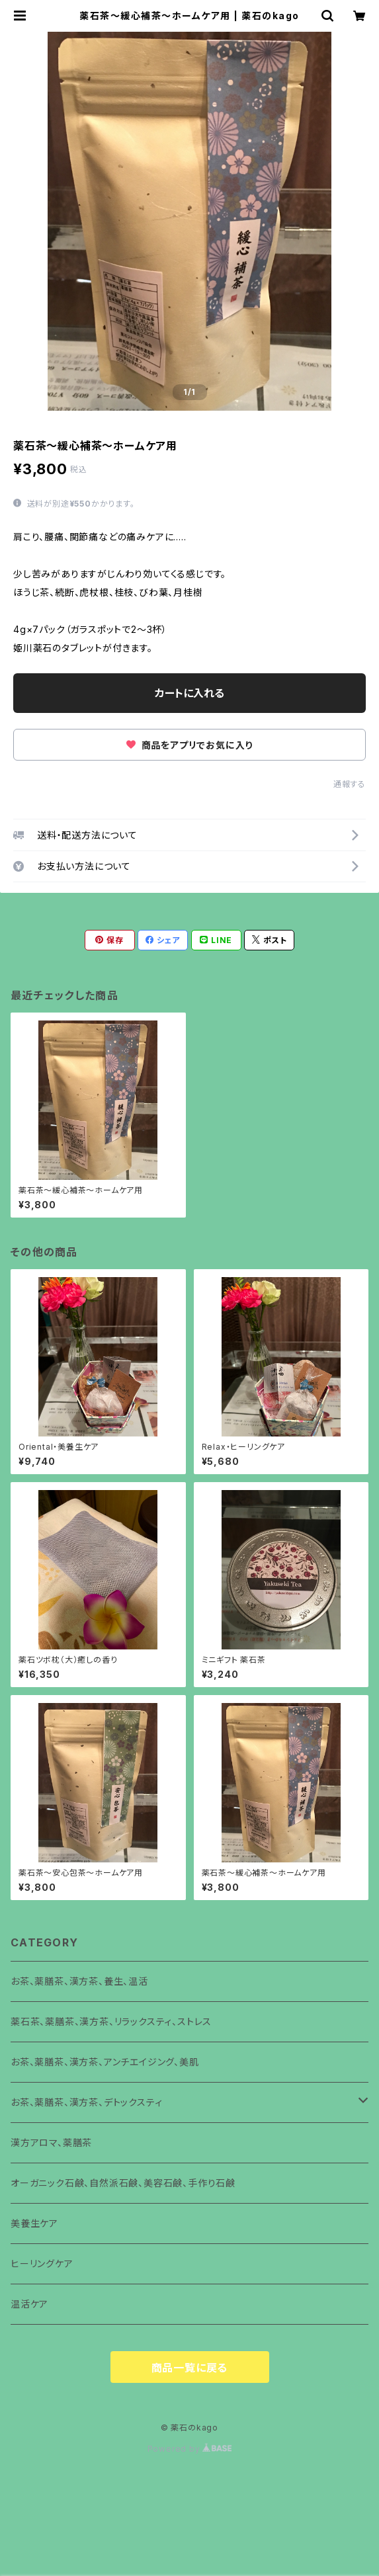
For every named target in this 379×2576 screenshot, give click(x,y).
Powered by (189, 2449)
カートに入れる (189, 693)
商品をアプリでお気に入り (189, 745)
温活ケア (29, 2303)
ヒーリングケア (42, 2263)
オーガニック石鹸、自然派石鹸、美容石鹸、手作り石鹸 (123, 2182)
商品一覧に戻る (189, 2367)
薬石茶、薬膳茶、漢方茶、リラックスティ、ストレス (111, 2021)
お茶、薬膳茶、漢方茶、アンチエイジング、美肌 (105, 2061)
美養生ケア (34, 2223)
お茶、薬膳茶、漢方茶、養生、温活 (79, 1981)
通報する (349, 784)
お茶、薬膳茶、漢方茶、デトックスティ (86, 2102)
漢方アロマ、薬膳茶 (51, 2142)
